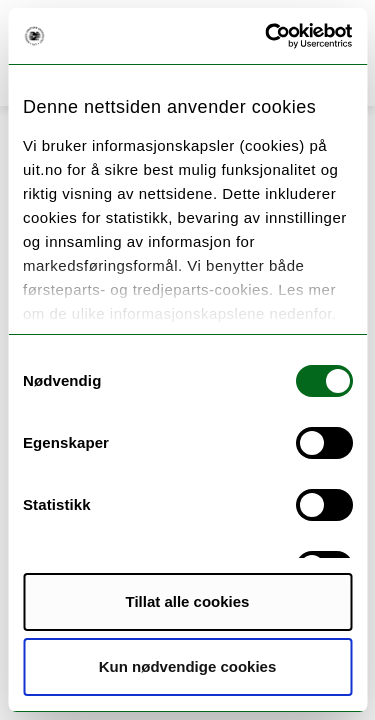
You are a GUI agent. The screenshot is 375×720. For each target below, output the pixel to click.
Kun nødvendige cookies (188, 666)
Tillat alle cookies (188, 601)
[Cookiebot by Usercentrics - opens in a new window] (267, 36)
